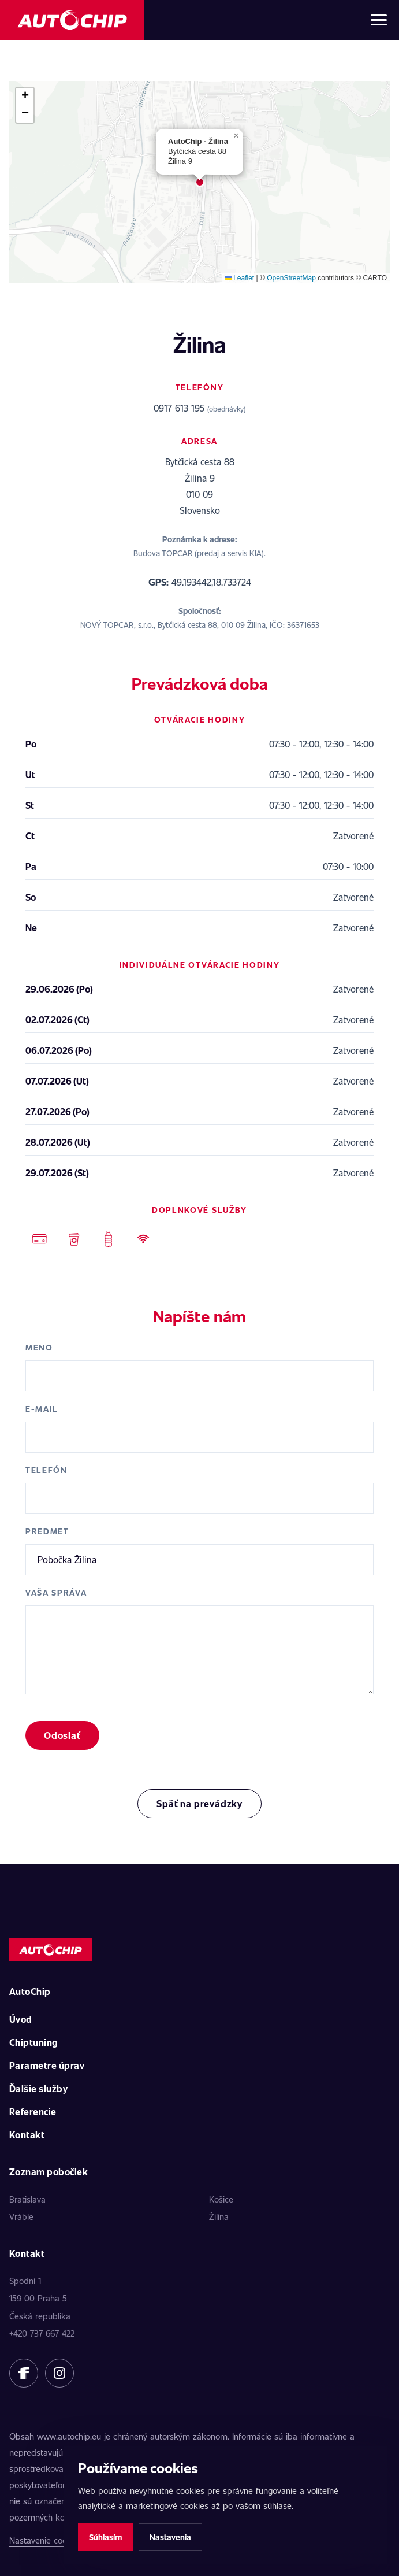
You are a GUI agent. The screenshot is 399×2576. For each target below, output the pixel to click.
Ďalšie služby (38, 2088)
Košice (221, 2199)
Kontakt (26, 2135)
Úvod (20, 2019)
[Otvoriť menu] (379, 20)
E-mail (41, 1408)
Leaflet (239, 278)
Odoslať (62, 1735)
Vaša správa (56, 1592)
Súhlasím (105, 2536)
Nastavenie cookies (45, 2540)
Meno (39, 1347)
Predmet (47, 1531)
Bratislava (27, 2199)
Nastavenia (170, 2536)
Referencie (33, 2111)
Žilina (219, 2216)
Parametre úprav (46, 2065)
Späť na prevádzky (199, 1803)
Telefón (46, 1469)
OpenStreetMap (291, 278)
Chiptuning (33, 2042)
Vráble (21, 2216)
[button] (200, 182)
